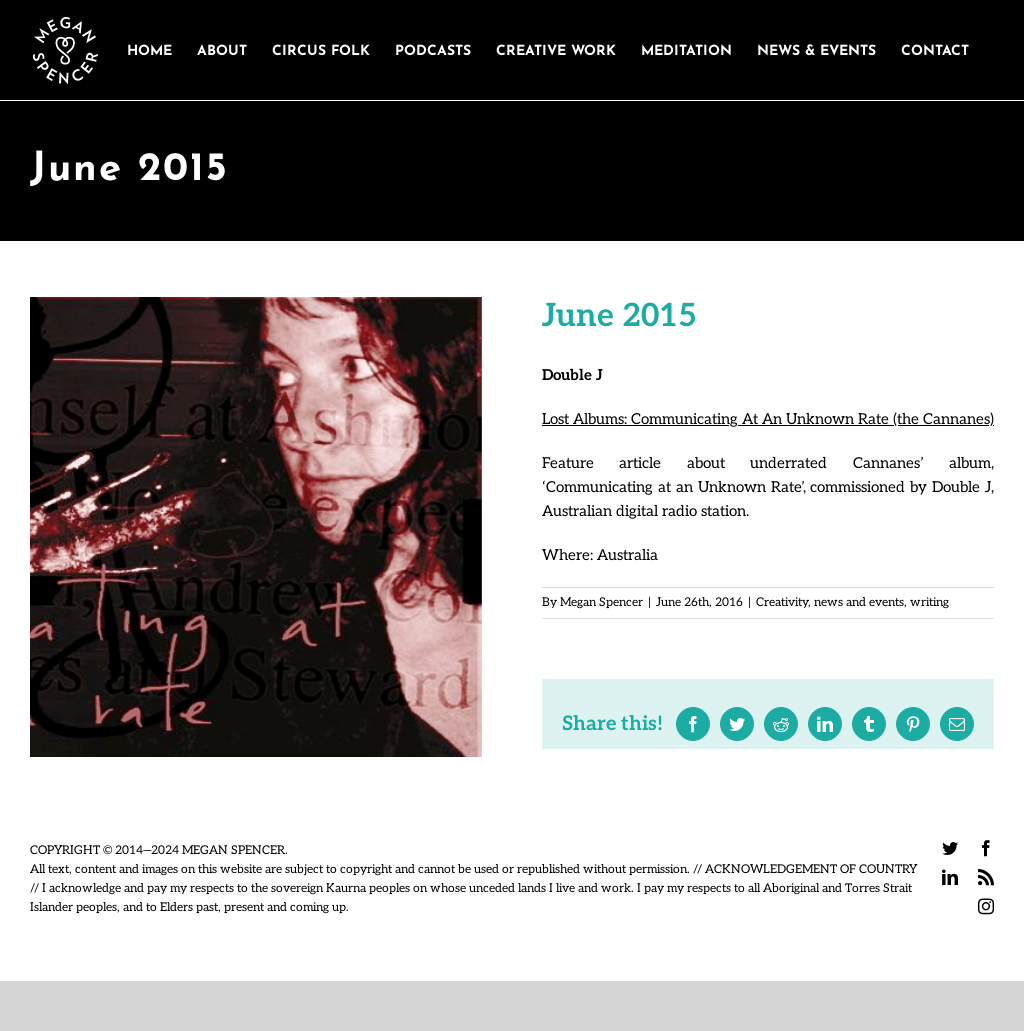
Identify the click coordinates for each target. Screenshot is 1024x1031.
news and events (859, 602)
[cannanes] (256, 527)
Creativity (782, 602)
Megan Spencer (601, 602)
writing (929, 602)
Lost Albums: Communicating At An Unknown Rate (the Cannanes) (768, 419)
